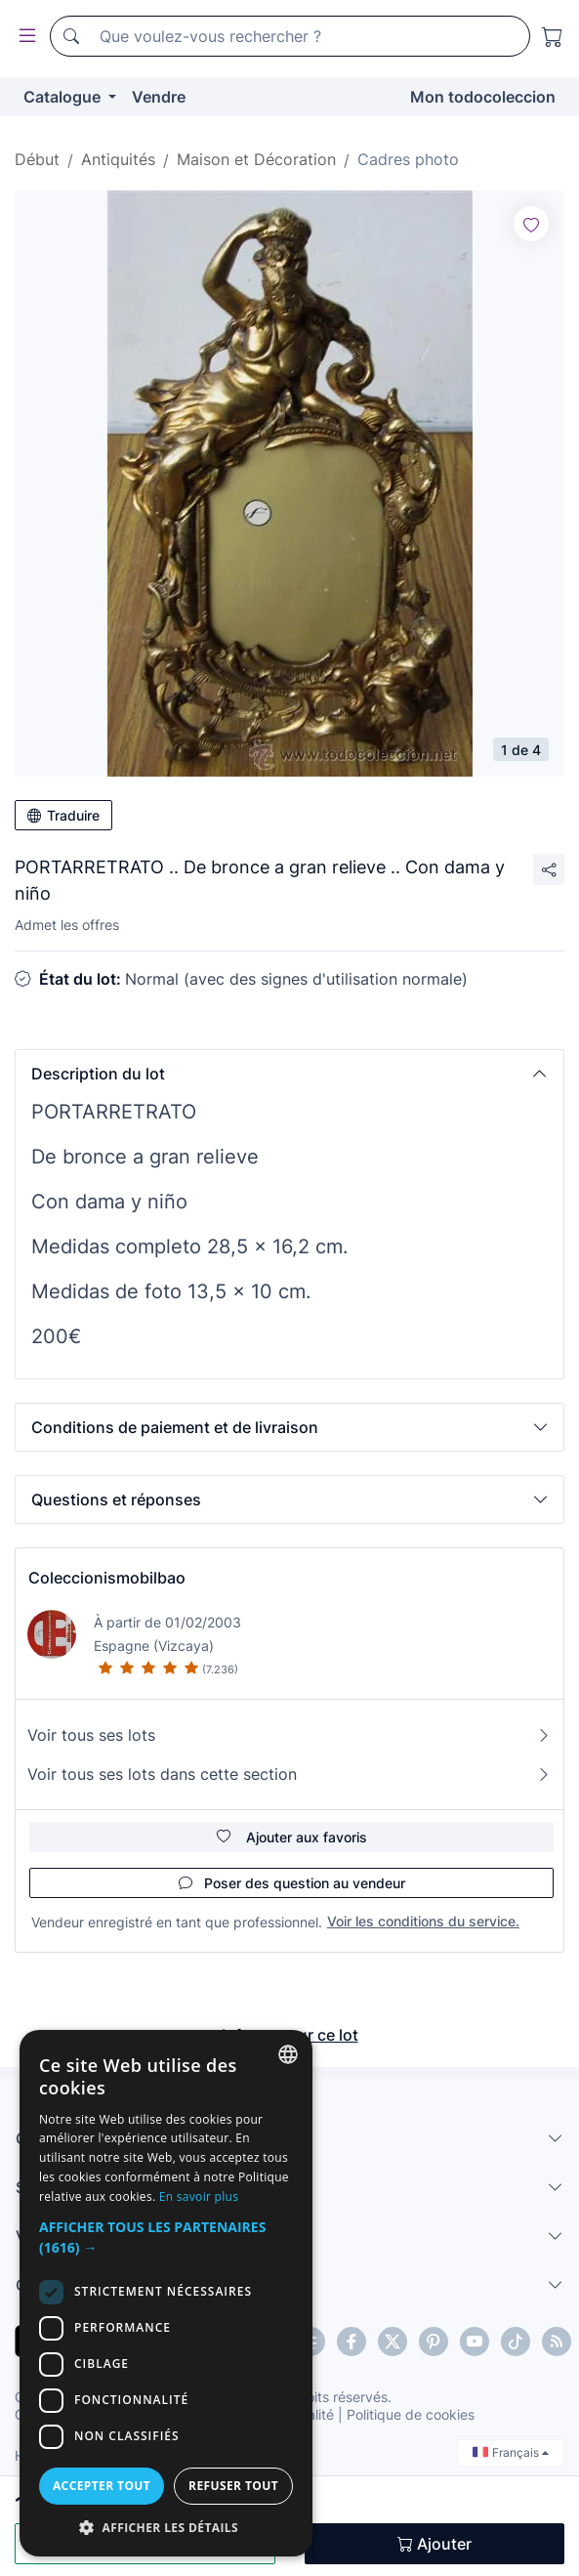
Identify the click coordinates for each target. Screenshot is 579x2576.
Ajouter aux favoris (292, 1837)
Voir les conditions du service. (423, 1921)
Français (511, 2452)
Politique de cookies (411, 2414)
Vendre (159, 96)
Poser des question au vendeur (292, 1883)
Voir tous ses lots (289, 1735)
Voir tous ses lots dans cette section (289, 1774)
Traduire (63, 815)
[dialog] (166, 2293)
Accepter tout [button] (101, 2485)
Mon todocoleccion (483, 96)
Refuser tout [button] (233, 2485)
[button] (289, 1073)
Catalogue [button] (63, 96)
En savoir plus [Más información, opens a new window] (198, 2196)
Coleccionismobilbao (107, 1577)
